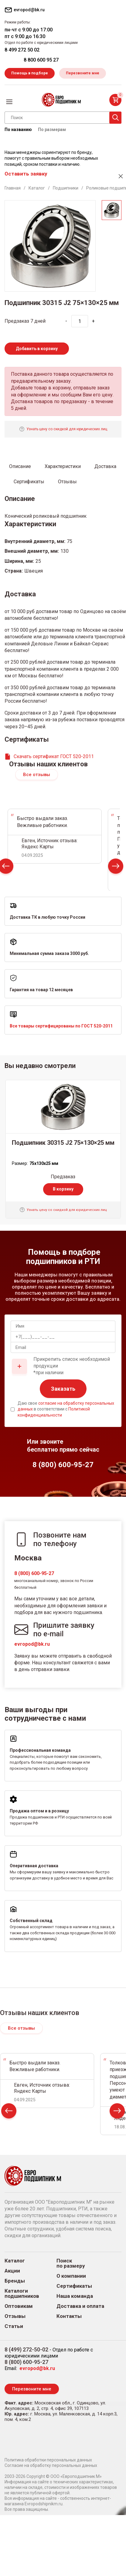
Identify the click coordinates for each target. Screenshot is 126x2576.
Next (115, 868)
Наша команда (74, 2296)
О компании (71, 2276)
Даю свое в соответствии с (66, 1409)
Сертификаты (74, 2286)
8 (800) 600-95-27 (34, 1573)
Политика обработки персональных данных (48, 2459)
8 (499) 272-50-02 (26, 2349)
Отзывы (15, 2316)
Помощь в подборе (29, 73)
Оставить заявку (26, 174)
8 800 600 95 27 (41, 60)
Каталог (15, 2260)
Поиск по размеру (70, 2263)
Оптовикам (19, 2306)
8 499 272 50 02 (22, 50)
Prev (9, 2112)
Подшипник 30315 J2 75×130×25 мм (63, 1142)
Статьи (14, 2326)
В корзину (63, 1189)
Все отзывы (36, 774)
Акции (12, 2270)
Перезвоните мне (82, 73)
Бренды (15, 2280)
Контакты (69, 2316)
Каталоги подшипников (22, 2293)
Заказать (63, 1389)
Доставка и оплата (80, 2306)
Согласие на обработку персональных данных (51, 2465)
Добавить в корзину (37, 348)
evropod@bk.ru (32, 1644)
